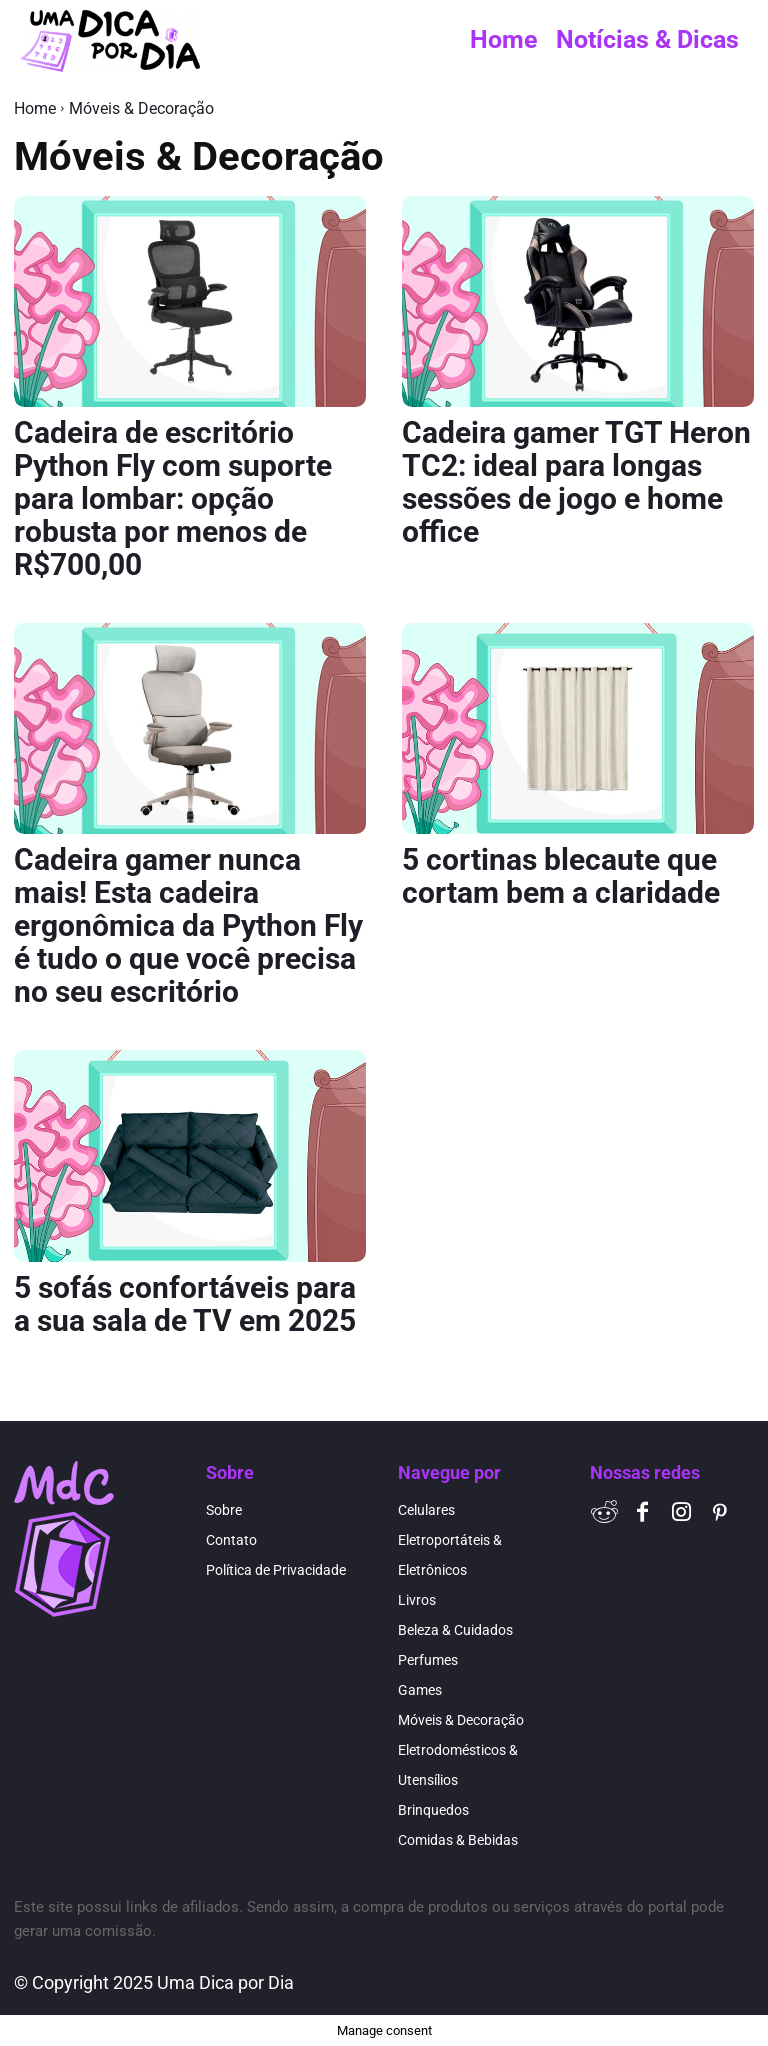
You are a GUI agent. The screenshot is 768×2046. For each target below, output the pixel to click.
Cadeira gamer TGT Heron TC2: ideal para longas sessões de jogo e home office (576, 482)
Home (504, 39)
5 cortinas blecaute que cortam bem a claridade (561, 876)
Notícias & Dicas (647, 39)
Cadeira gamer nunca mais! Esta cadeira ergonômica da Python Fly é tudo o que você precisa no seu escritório (188, 925)
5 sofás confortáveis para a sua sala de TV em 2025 (185, 1304)
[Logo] (110, 40)
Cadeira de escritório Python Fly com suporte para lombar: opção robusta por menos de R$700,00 (173, 498)
